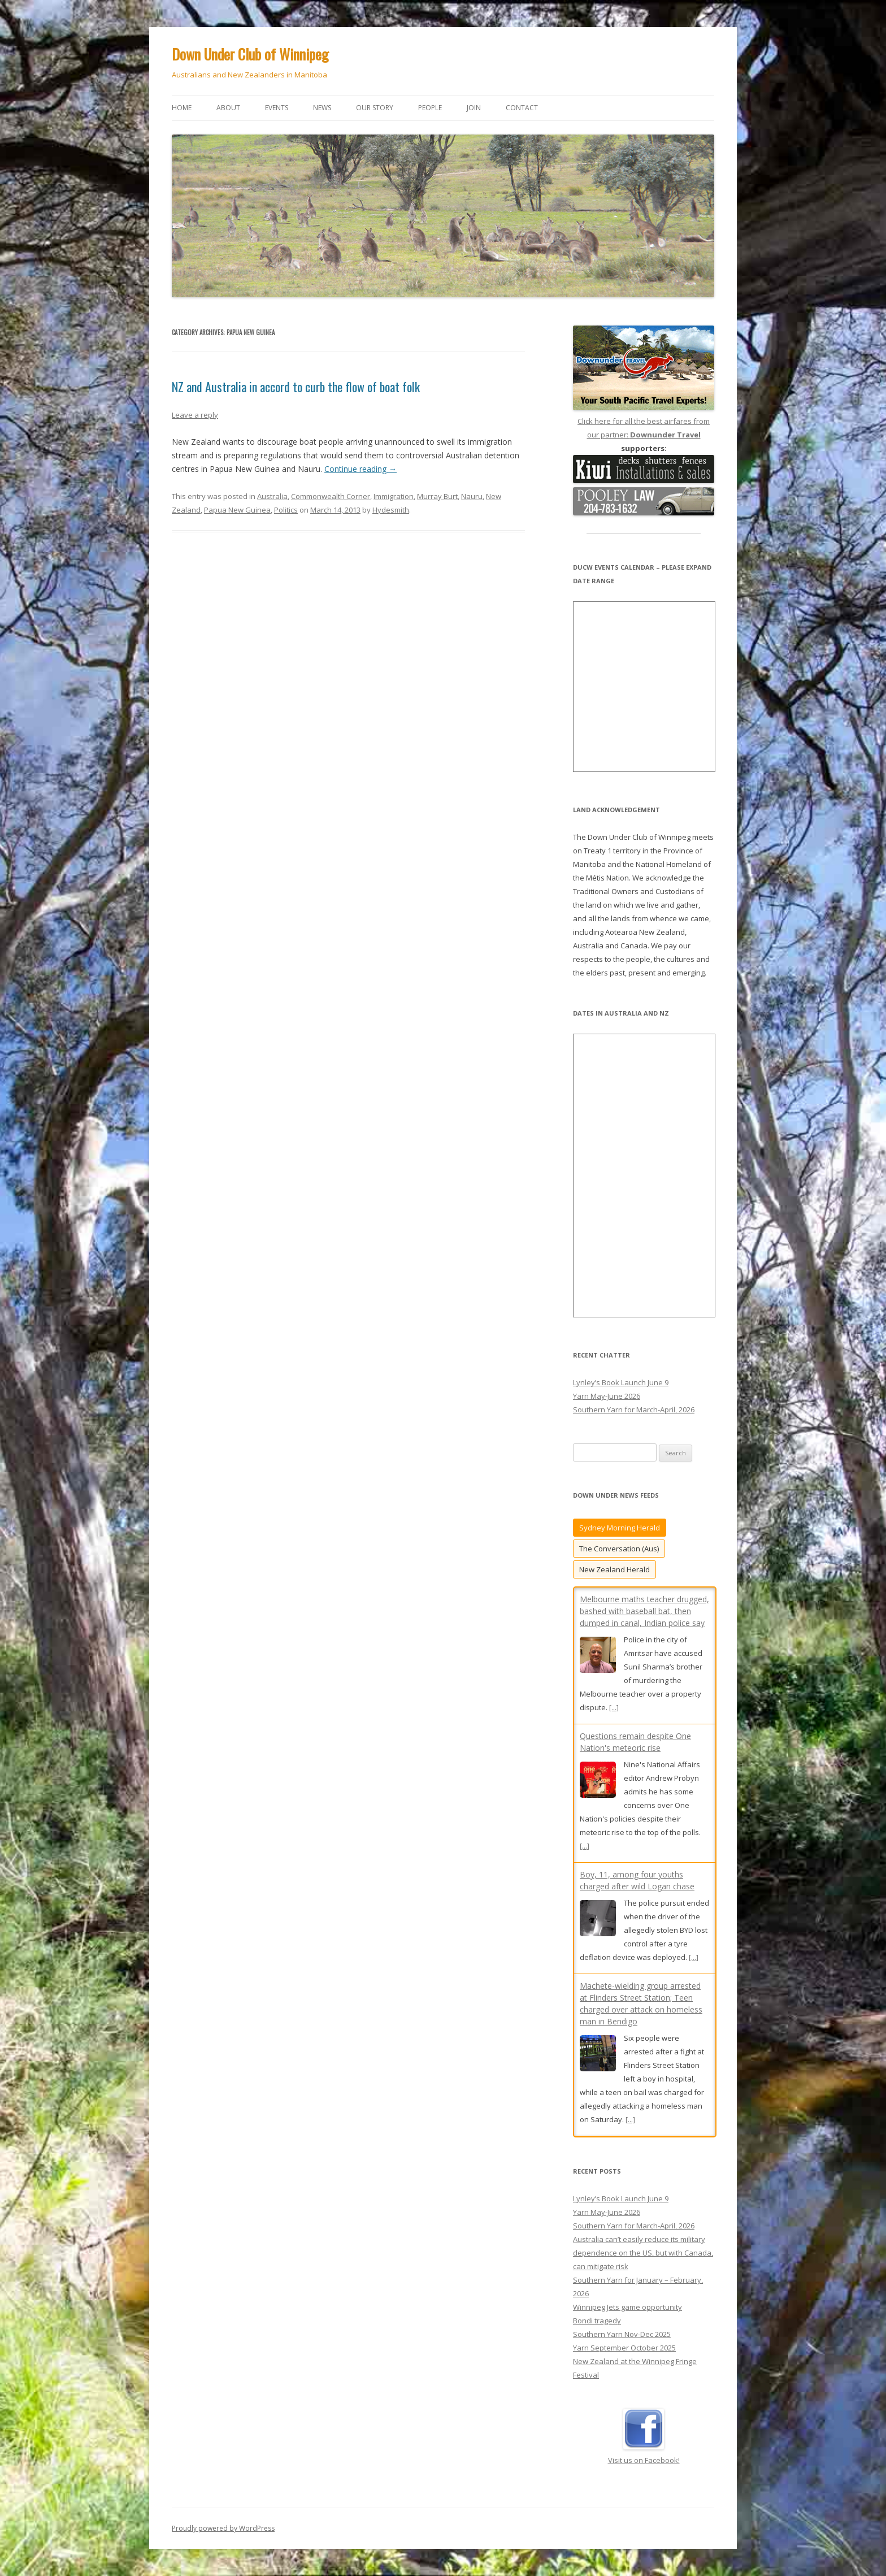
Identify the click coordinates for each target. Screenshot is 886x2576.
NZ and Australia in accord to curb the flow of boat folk (296, 387)
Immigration (393, 496)
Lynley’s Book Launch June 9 (620, 1382)
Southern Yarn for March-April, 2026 (633, 1409)
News (322, 107)
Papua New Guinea (237, 510)
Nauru (472, 496)
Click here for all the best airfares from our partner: (643, 421)
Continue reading (360, 468)
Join (474, 107)
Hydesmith (390, 510)
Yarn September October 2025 (624, 2348)
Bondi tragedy (597, 2320)
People (430, 107)
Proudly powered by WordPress (223, 2528)
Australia (272, 496)
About (228, 107)
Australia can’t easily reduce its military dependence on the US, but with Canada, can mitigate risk (643, 2252)
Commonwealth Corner (330, 496)
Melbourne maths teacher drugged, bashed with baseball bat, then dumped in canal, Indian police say (644, 1611)
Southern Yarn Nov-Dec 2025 (622, 2334)
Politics (286, 510)
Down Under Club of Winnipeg (250, 54)
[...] (614, 1707)
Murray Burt (437, 496)
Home (182, 107)
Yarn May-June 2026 (606, 1396)
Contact (522, 107)
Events (276, 107)
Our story (374, 107)
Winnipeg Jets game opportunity (627, 2307)
